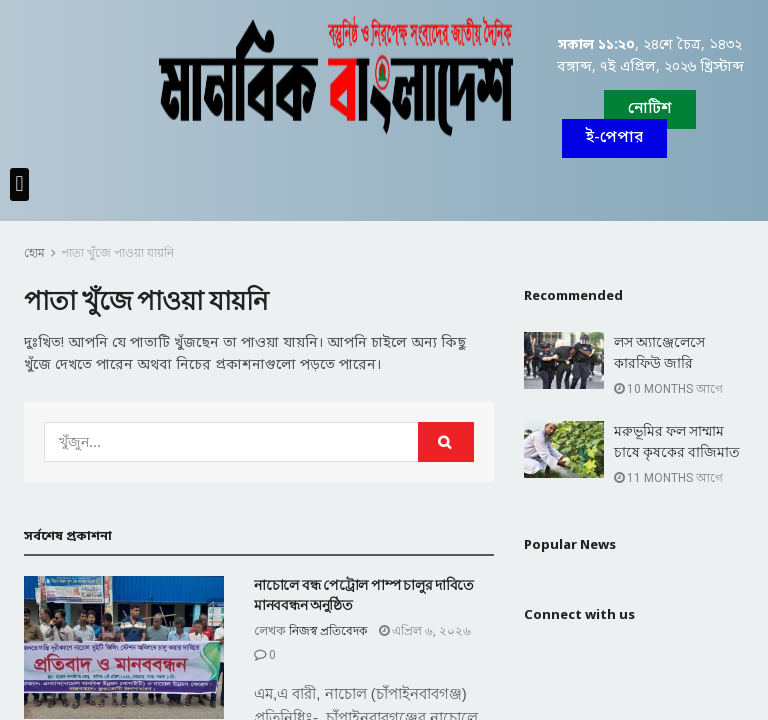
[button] (614, 138)
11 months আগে (668, 478)
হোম (34, 253)
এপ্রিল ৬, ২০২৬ (425, 631)
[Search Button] (446, 442)
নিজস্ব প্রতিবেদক (328, 631)
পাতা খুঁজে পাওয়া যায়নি (117, 253)
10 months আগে (668, 389)
